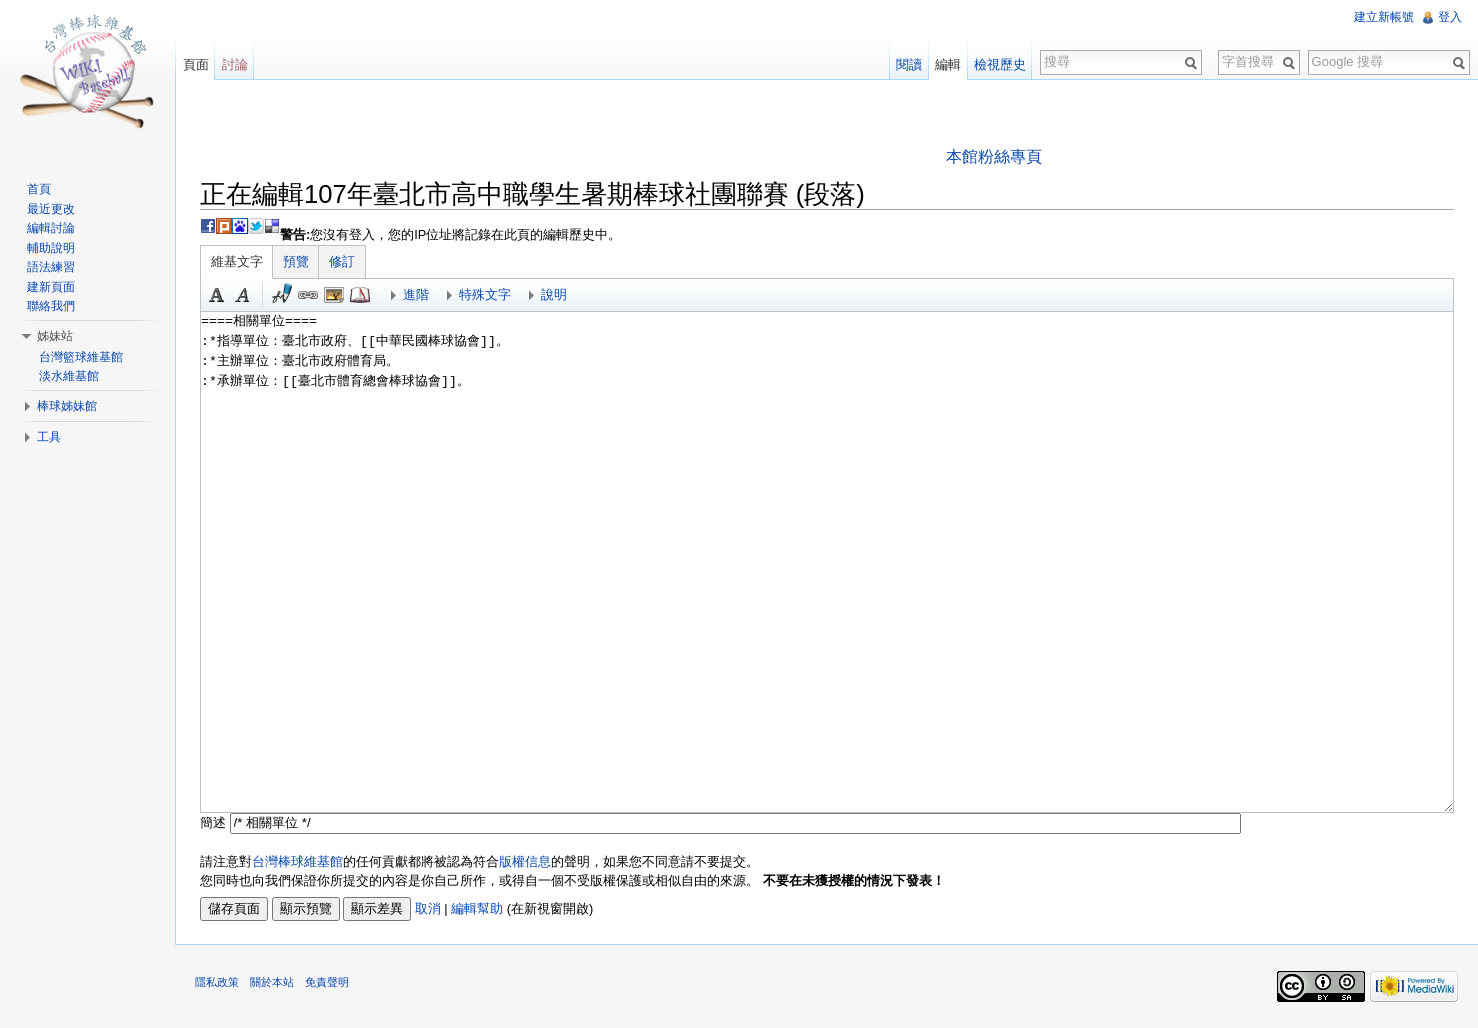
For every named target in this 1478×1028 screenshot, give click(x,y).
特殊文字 (486, 294)
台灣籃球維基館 (81, 357)
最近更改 (51, 209)
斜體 (244, 295)
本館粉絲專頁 (994, 156)
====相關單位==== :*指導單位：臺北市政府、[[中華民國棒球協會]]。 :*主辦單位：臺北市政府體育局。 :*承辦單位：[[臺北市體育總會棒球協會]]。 (827, 562)
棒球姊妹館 (67, 406)
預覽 (297, 261)
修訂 (343, 261)
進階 (417, 294)
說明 (555, 294)
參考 (361, 295)
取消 (429, 908)
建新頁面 (51, 287)
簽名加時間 (283, 295)
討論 (235, 64)
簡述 (214, 822)
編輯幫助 (478, 908)
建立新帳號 (1384, 17)
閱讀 (909, 64)
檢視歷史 (1000, 64)
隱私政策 (218, 983)
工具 (49, 437)
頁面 (196, 64)
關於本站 (273, 983)
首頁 (39, 189)
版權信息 (526, 861)
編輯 (948, 64)
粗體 (218, 295)
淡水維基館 (69, 376)
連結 (309, 295)
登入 (1450, 17)
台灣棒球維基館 (298, 861)
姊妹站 (55, 336)
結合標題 (335, 295)
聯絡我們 (51, 306)
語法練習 (51, 267)
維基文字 (238, 261)
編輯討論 (51, 228)
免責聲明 (328, 983)
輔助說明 (51, 248)
